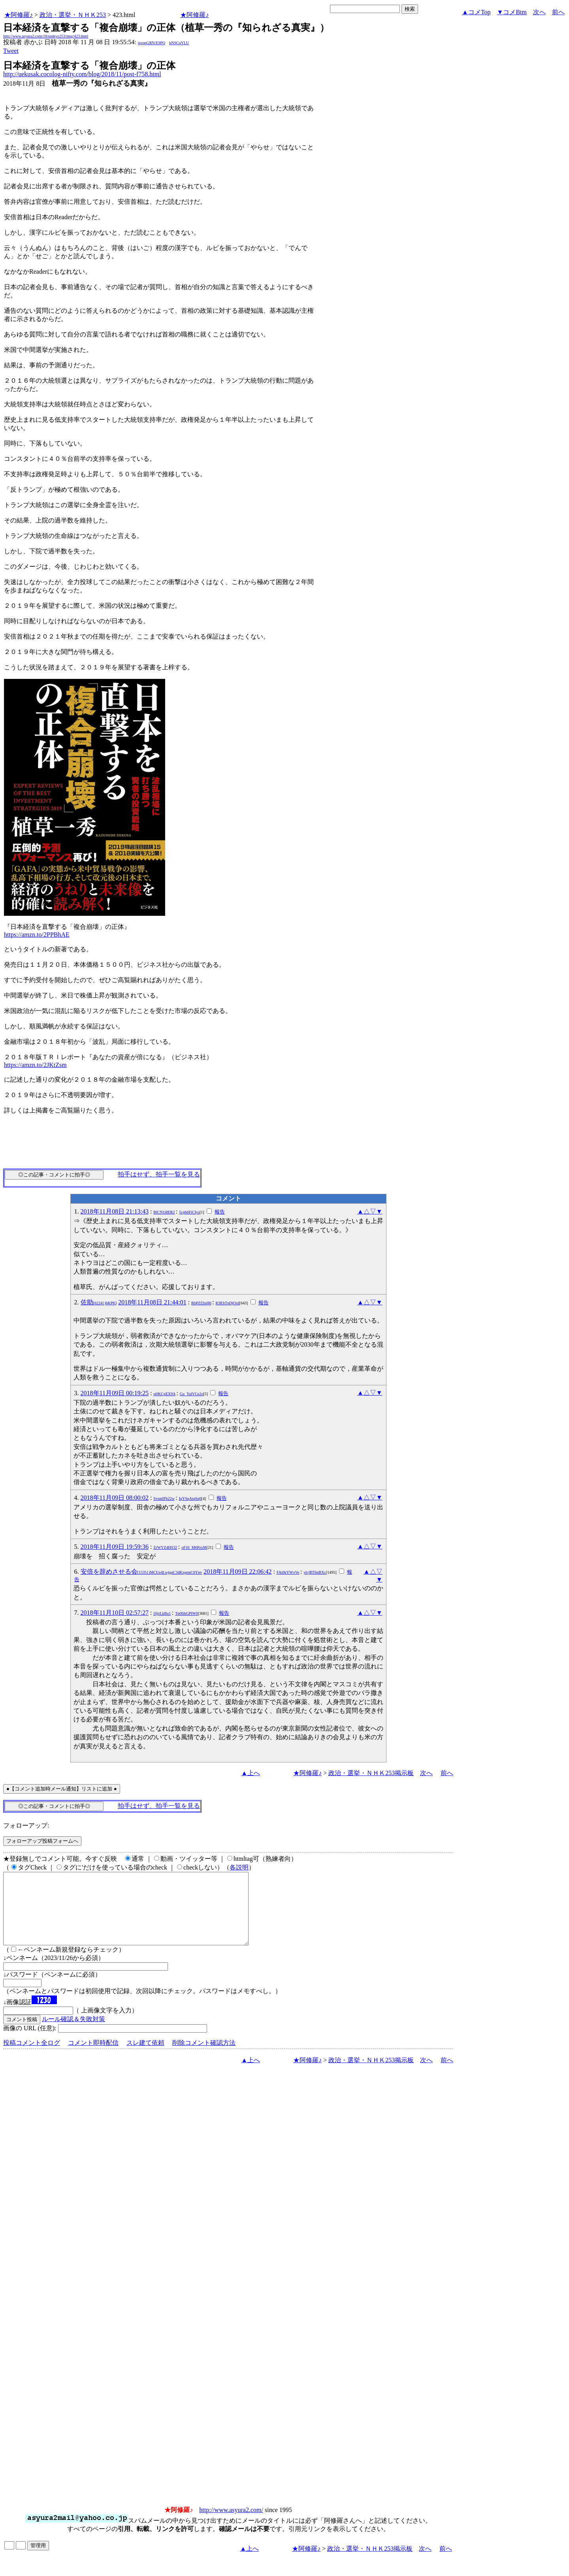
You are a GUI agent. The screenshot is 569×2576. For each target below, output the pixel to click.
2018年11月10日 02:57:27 (115, 1612)
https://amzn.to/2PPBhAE (37, 934)
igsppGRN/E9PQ (151, 43)
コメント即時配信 (93, 2057)
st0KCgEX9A (164, 1394)
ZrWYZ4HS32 (165, 1547)
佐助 (99, 1302)
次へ (539, 12)
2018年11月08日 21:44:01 (152, 1302)
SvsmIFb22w (163, 1498)
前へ (558, 12)
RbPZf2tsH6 (201, 1303)
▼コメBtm (512, 12)
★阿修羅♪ (18, 14)
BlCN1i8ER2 (164, 1212)
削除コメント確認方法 (204, 2057)
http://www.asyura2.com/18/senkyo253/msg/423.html (45, 36)
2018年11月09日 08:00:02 (115, 1497)
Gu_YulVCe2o (191, 1394)
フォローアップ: (26, 1825)
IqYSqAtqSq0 (190, 1498)
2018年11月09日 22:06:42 (237, 1571)
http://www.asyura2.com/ (231, 2524)
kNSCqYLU (179, 43)
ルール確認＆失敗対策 (73, 2033)
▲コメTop (476, 12)
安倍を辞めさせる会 (141, 1571)
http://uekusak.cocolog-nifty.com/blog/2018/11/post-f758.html (82, 74)
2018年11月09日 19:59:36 (115, 1546)
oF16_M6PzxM (193, 1547)
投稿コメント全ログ (31, 2057)
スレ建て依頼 (145, 2057)
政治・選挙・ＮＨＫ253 (73, 14)
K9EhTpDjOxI (227, 1303)
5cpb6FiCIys (189, 1212)
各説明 (239, 1867)
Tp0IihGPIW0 (186, 1613)
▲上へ (250, 1773)
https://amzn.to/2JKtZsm (35, 1065)
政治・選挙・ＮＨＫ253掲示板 (371, 1773)
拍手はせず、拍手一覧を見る (159, 1174)
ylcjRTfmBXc (314, 1572)
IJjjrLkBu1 (162, 1613)
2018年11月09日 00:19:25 (115, 1393)
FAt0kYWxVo (288, 1572)
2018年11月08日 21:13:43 (115, 1211)
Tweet (11, 50)
